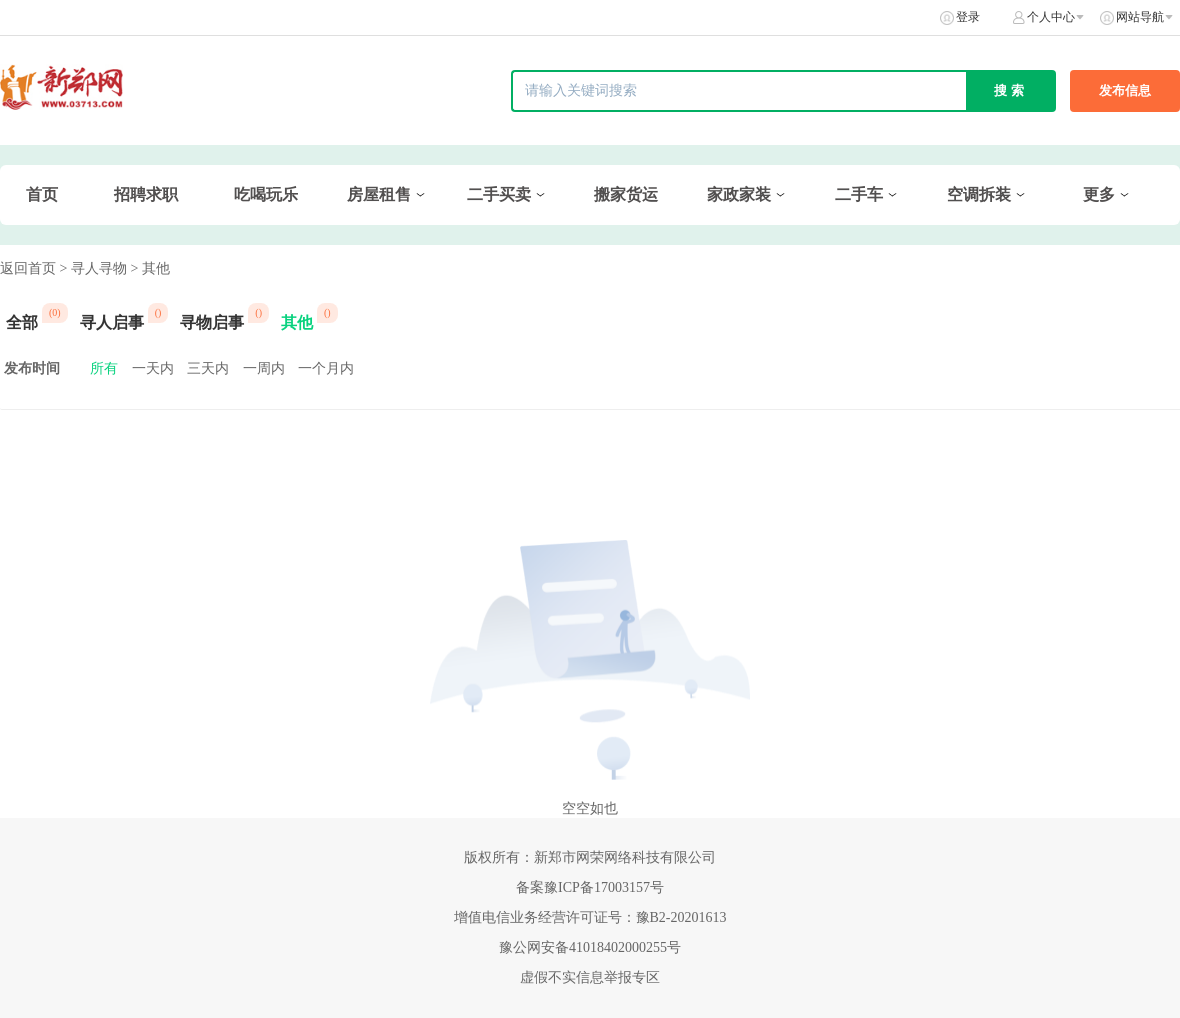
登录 (968, 17)
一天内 (153, 368)
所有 (104, 368)
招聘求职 (146, 194)
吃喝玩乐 (266, 194)
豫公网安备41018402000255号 (590, 947)
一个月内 (326, 368)
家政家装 (739, 194)
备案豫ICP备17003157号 (590, 887)
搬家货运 (626, 194)
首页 (42, 194)
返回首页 (28, 268)
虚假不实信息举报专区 (590, 977)
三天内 (208, 368)
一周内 (264, 368)
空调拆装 (979, 194)
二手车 (859, 194)
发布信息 (1125, 90)
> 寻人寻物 (93, 268)
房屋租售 (379, 194)
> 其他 (149, 268)
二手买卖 (499, 194)
